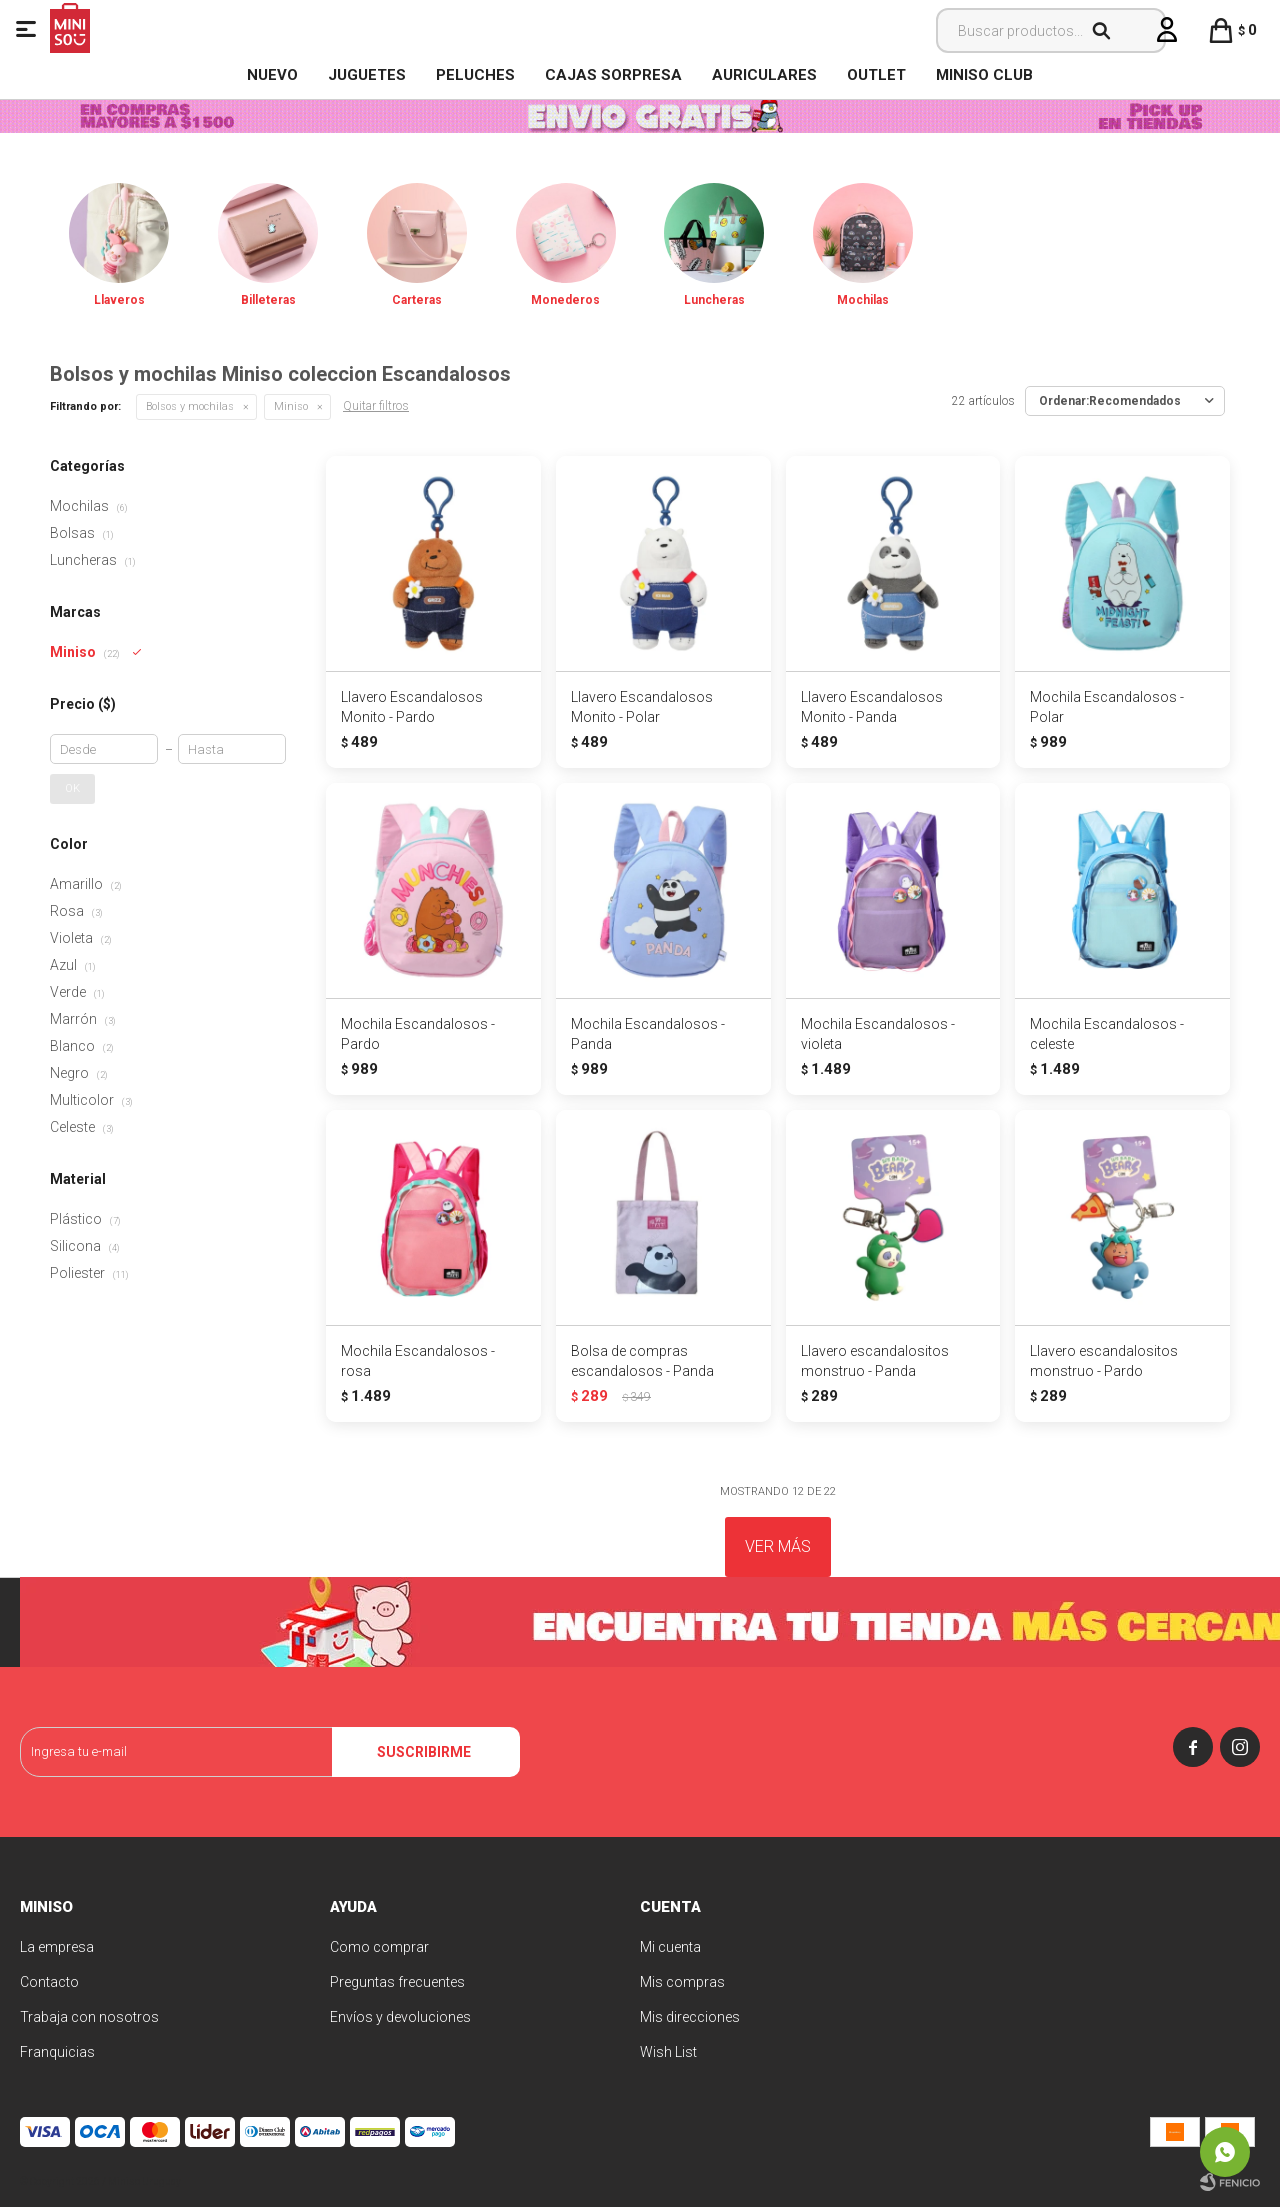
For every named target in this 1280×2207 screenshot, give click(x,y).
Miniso (291, 406)
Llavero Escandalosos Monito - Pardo (412, 707)
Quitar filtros (376, 406)
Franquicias (57, 2052)
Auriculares (764, 75)
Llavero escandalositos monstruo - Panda (875, 1361)
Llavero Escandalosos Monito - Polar (642, 707)
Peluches (475, 75)
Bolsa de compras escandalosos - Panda (642, 1361)
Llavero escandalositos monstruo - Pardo (1104, 1361)
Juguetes (367, 75)
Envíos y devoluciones (400, 2017)
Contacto (49, 1982)
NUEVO (272, 75)
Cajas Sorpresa (613, 75)
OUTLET (876, 75)
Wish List (668, 2052)
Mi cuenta (670, 1947)
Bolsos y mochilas (190, 406)
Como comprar (379, 1947)
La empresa (57, 1947)
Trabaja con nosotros (89, 2017)
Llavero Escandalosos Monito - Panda (872, 707)
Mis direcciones (690, 2017)
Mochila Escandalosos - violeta (878, 1034)
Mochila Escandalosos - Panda (648, 1034)
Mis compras (682, 1982)
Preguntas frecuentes (397, 1982)
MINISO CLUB (984, 75)
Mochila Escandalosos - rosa (418, 1361)
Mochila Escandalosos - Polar (1107, 707)
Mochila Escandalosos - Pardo (418, 1034)
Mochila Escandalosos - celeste (1107, 1034)
